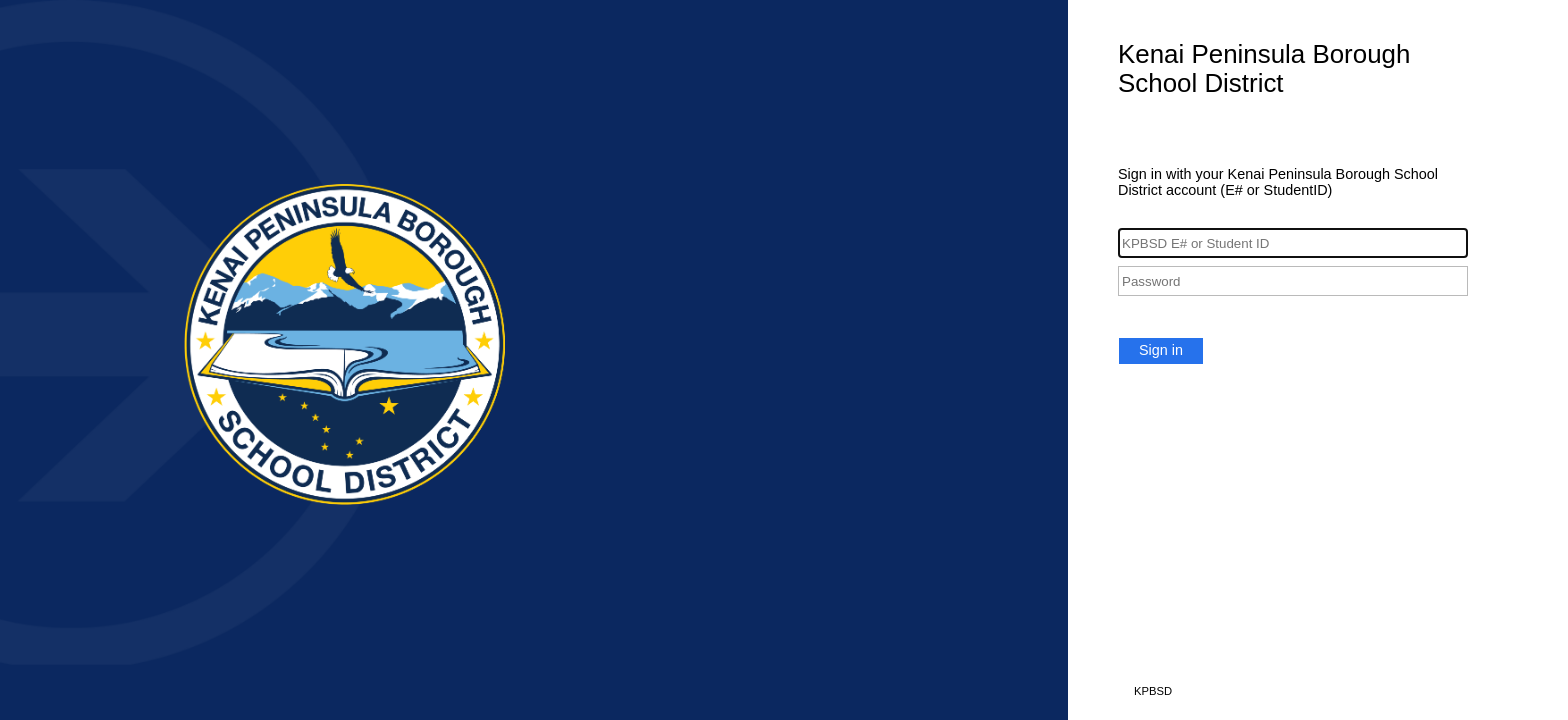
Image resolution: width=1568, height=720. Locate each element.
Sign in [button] (1161, 350)
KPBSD (1153, 691)
